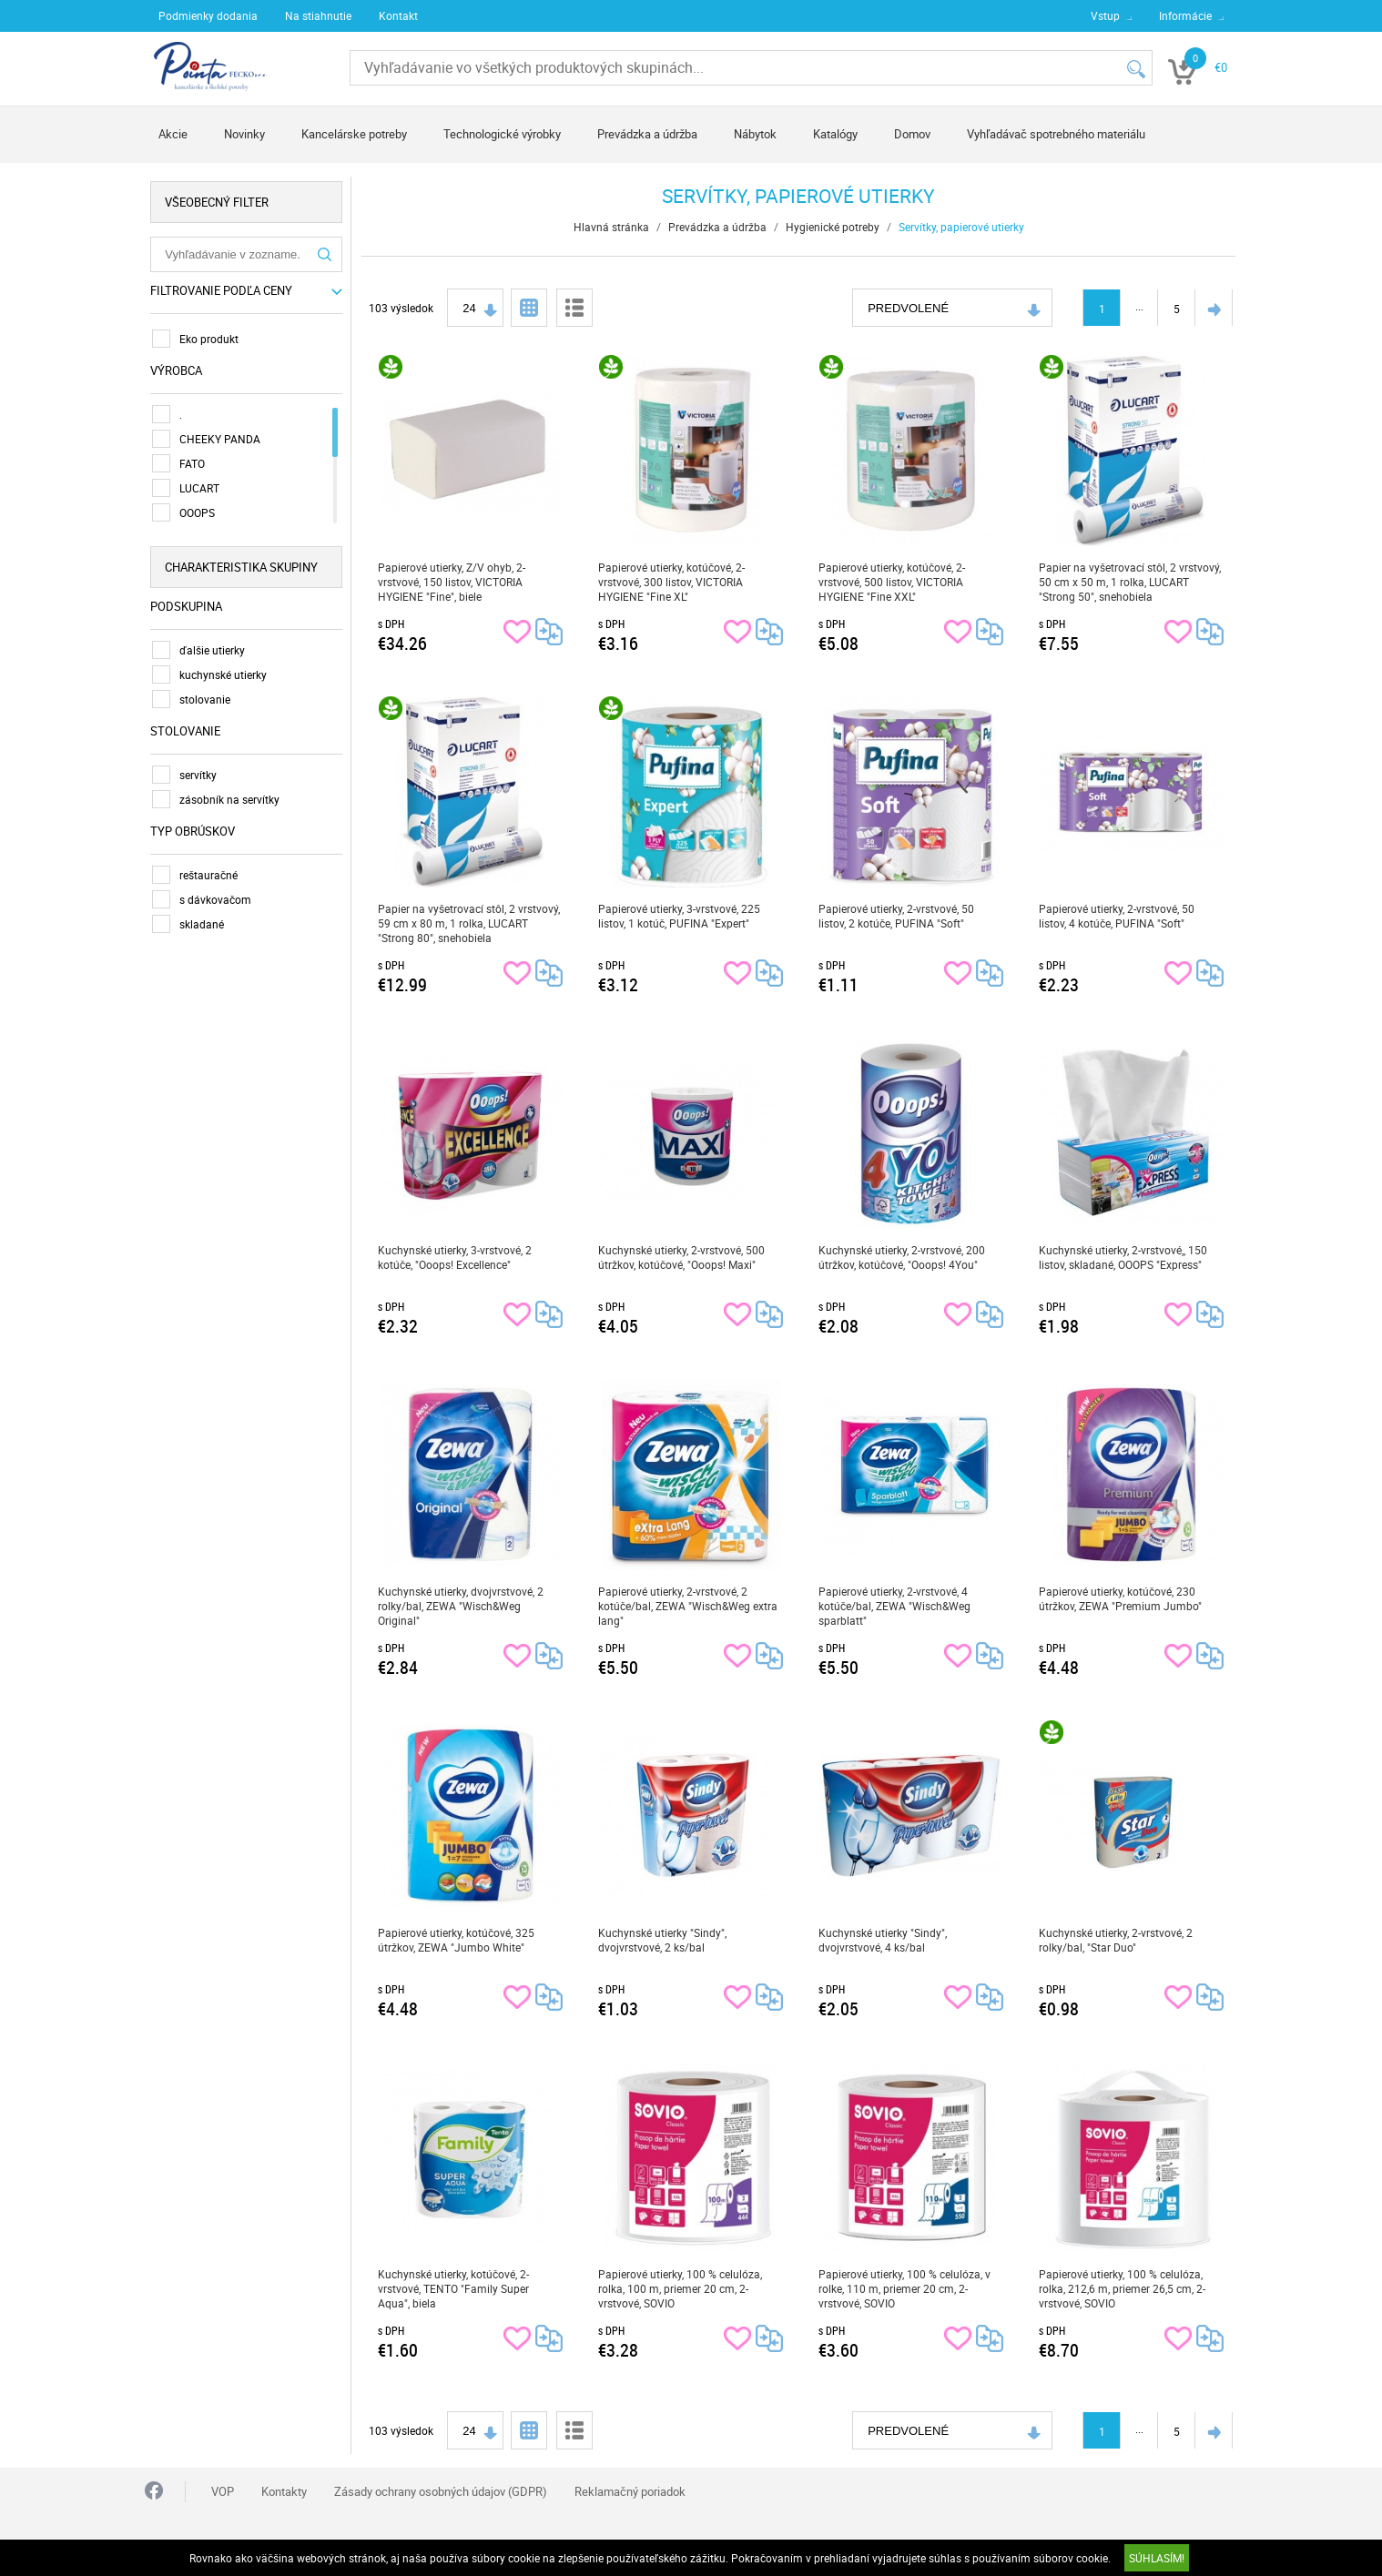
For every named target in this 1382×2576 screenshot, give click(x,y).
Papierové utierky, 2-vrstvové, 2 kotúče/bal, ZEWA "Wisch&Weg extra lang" (688, 1606)
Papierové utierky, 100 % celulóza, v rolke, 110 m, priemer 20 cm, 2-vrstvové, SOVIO (905, 2288)
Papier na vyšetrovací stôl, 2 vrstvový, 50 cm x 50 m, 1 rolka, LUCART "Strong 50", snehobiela (1131, 581)
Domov (912, 134)
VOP (222, 2491)
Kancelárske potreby (354, 134)
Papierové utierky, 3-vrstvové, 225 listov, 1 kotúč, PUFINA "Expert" (680, 915)
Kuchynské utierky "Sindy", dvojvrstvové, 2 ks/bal (663, 1939)
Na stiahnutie (318, 15)
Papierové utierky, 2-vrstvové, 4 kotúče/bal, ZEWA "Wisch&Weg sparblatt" (895, 1606)
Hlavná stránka (612, 226)
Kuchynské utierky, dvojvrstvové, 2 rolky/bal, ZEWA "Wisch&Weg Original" (461, 1606)
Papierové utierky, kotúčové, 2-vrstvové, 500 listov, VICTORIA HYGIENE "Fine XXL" (892, 581)
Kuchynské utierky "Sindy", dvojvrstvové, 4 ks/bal (883, 1939)
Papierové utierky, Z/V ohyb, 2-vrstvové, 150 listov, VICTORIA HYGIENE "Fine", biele (452, 581)
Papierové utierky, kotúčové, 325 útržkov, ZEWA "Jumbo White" (457, 1939)
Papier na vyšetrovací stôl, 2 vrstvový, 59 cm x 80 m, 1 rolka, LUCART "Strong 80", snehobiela (470, 923)
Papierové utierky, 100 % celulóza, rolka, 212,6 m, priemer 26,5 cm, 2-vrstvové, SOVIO (1123, 2288)
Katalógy (835, 134)
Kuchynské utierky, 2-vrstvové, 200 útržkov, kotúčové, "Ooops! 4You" (902, 1257)
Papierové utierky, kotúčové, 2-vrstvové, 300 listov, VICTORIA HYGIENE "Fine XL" (672, 581)
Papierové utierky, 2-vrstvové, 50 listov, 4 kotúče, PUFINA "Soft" (1117, 915)
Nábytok (755, 134)
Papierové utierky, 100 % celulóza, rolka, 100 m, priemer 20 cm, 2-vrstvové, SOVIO (681, 2288)
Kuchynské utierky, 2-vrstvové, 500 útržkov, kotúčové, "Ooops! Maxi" (682, 1257)
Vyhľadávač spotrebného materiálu (1056, 134)
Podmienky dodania (208, 15)
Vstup (1105, 15)
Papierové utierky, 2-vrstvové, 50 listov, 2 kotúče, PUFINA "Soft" (897, 915)
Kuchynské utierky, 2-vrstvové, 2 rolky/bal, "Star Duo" (1117, 1939)
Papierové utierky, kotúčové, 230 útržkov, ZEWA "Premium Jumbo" (1121, 1598)
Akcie (173, 134)
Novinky (244, 134)
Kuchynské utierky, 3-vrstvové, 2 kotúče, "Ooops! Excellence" (456, 1257)
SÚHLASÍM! (1156, 2558)
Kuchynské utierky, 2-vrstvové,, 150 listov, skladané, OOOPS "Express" (1124, 1257)
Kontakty (284, 2491)
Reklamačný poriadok (630, 2491)
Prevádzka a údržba (647, 134)
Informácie (1185, 15)
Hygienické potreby (833, 226)
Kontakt (398, 15)
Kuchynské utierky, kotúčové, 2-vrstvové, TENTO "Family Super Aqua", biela (454, 2288)
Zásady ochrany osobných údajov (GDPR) (440, 2491)
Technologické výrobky (502, 134)
